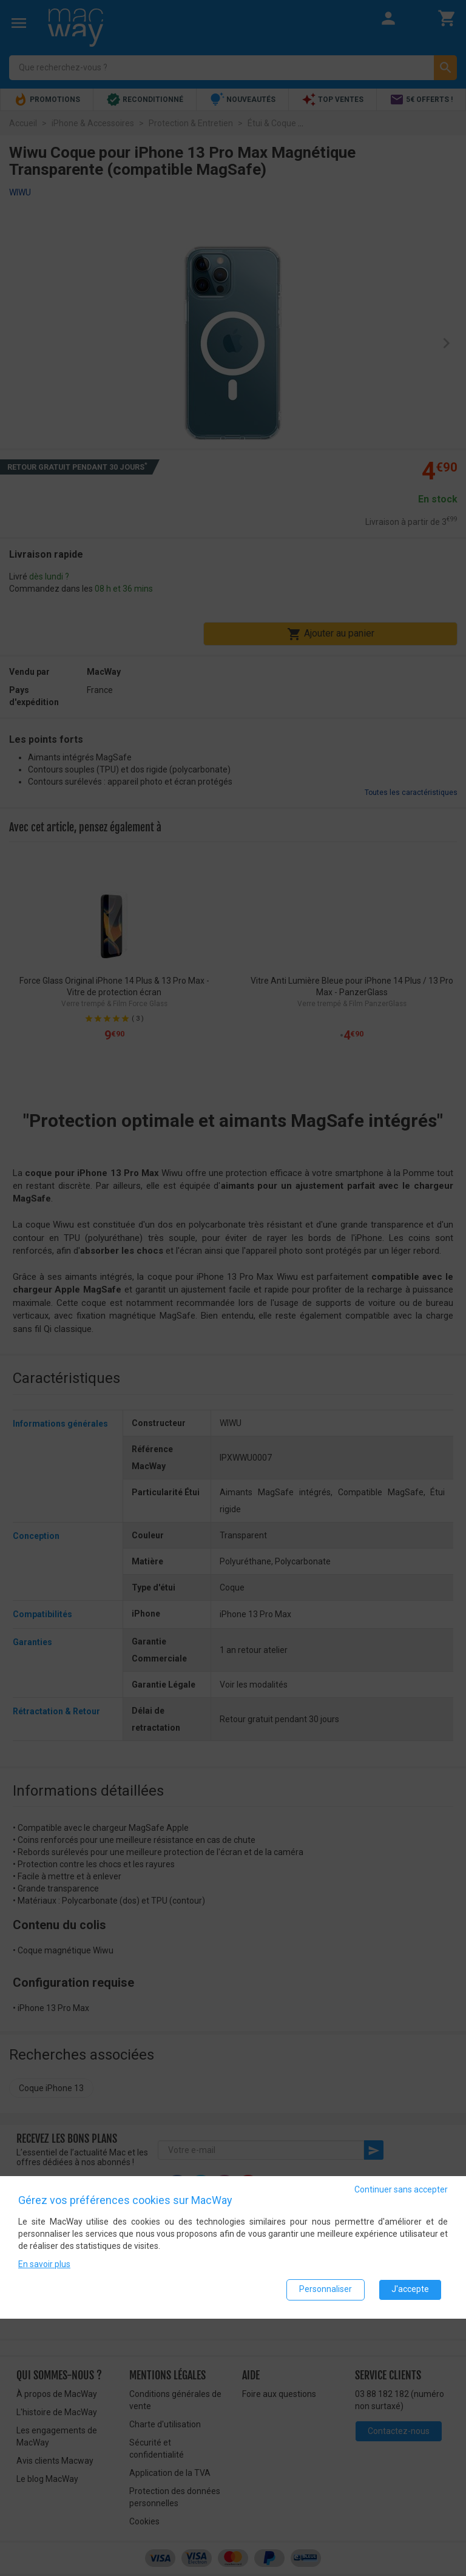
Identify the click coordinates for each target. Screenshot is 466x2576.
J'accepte (410, 2289)
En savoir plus (44, 2264)
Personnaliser (325, 2289)
